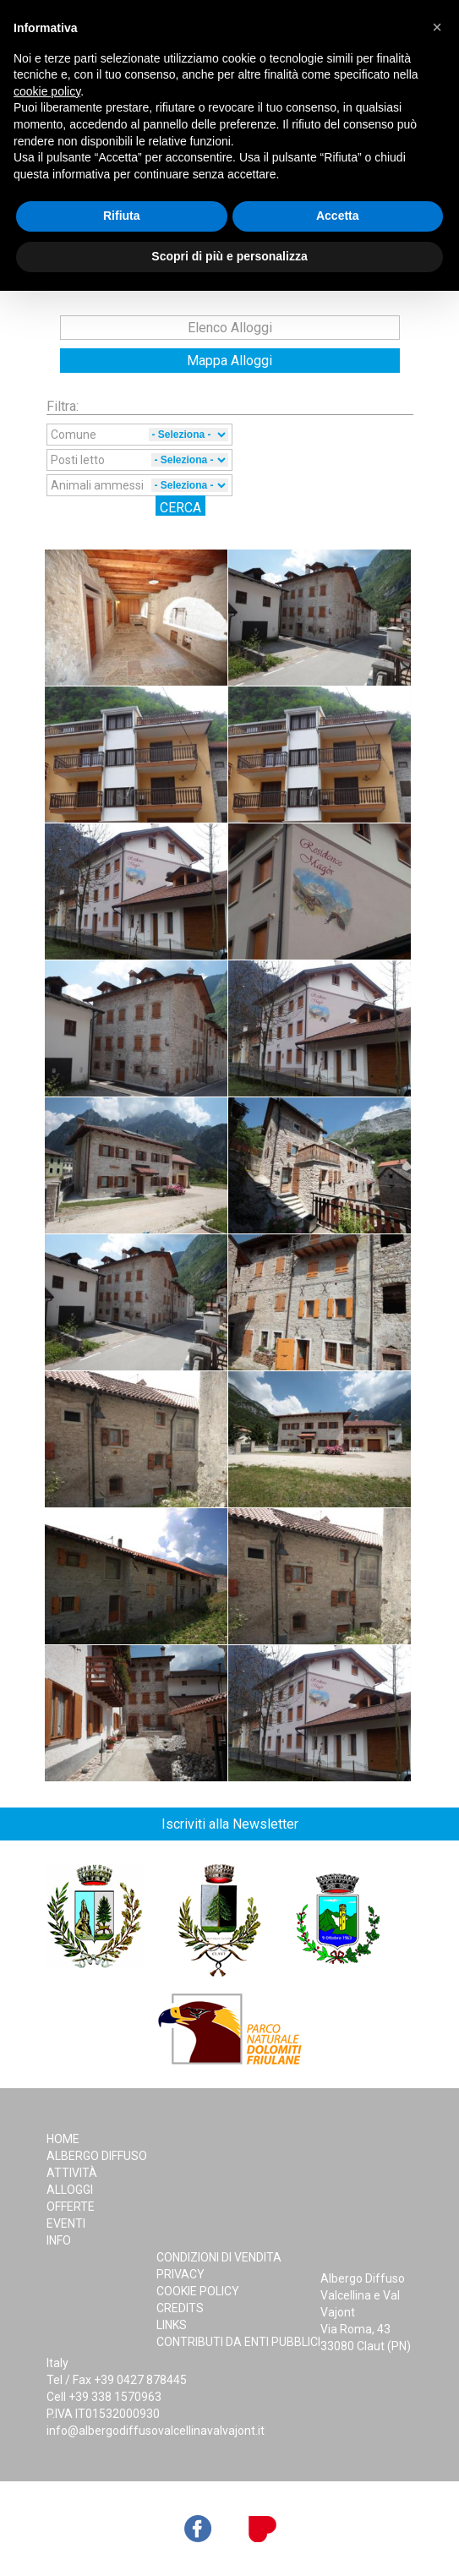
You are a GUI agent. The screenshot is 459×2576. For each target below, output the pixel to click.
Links (171, 2325)
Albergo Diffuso (96, 2156)
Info (58, 2240)
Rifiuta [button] (121, 215)
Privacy (180, 2274)
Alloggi (69, 2189)
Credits (180, 2308)
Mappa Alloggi (229, 361)
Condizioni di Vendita (218, 2257)
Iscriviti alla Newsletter (229, 1824)
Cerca (180, 508)
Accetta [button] (337, 215)
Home (62, 2139)
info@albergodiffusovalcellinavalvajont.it (155, 2430)
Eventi (65, 2223)
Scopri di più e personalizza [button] (229, 256)
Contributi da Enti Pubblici (238, 2342)
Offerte (70, 2206)
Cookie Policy (197, 2291)
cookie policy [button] (47, 91)
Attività (71, 2172)
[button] (437, 27)
